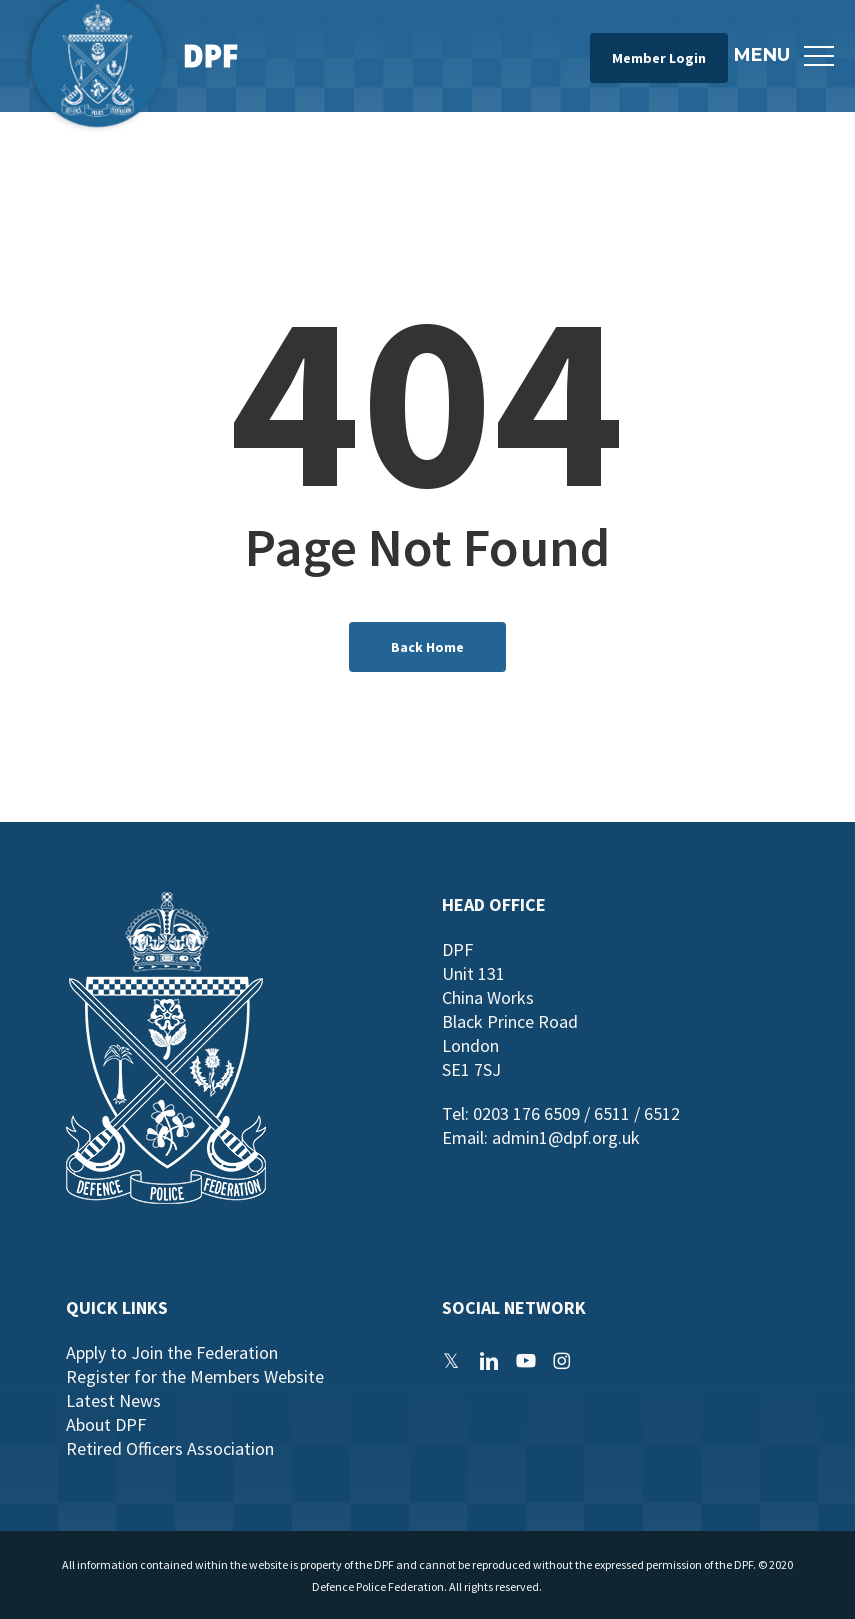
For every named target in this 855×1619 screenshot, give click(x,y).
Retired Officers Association (170, 1448)
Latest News (113, 1400)
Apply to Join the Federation (172, 1352)
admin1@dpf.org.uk (566, 1137)
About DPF (106, 1424)
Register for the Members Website (195, 1376)
